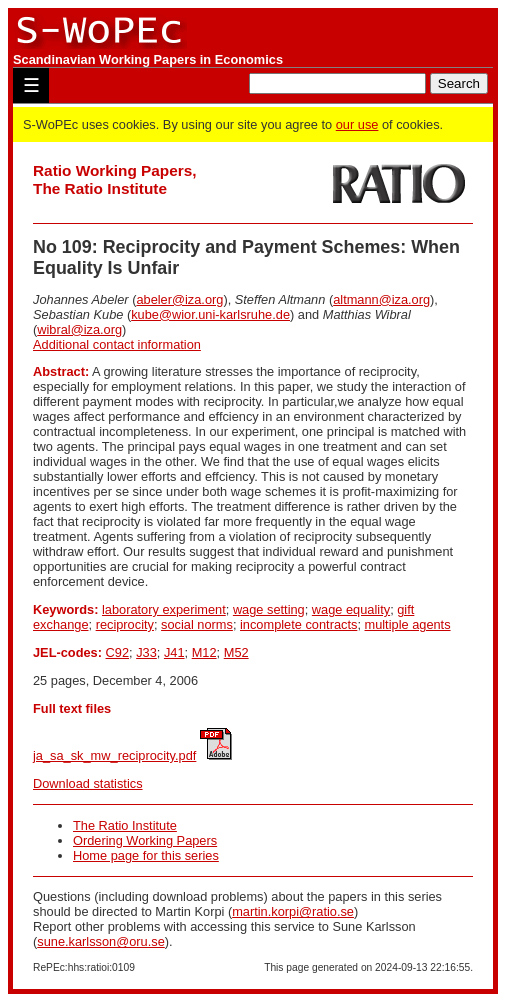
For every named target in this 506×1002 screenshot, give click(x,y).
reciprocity (125, 624)
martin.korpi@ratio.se (293, 911)
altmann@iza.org (381, 299)
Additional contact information (117, 344)
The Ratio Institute (125, 825)
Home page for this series (146, 855)
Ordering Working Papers (145, 840)
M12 (204, 652)
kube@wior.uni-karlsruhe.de (210, 314)
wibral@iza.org (79, 329)
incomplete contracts (298, 624)
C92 (117, 652)
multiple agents (408, 624)
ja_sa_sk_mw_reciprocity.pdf (114, 755)
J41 (174, 652)
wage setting (269, 609)
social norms (197, 624)
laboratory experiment (164, 609)
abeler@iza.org (179, 299)
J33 (146, 652)
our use (357, 124)
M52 (236, 652)
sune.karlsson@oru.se (101, 941)
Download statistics (88, 783)
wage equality (351, 609)
